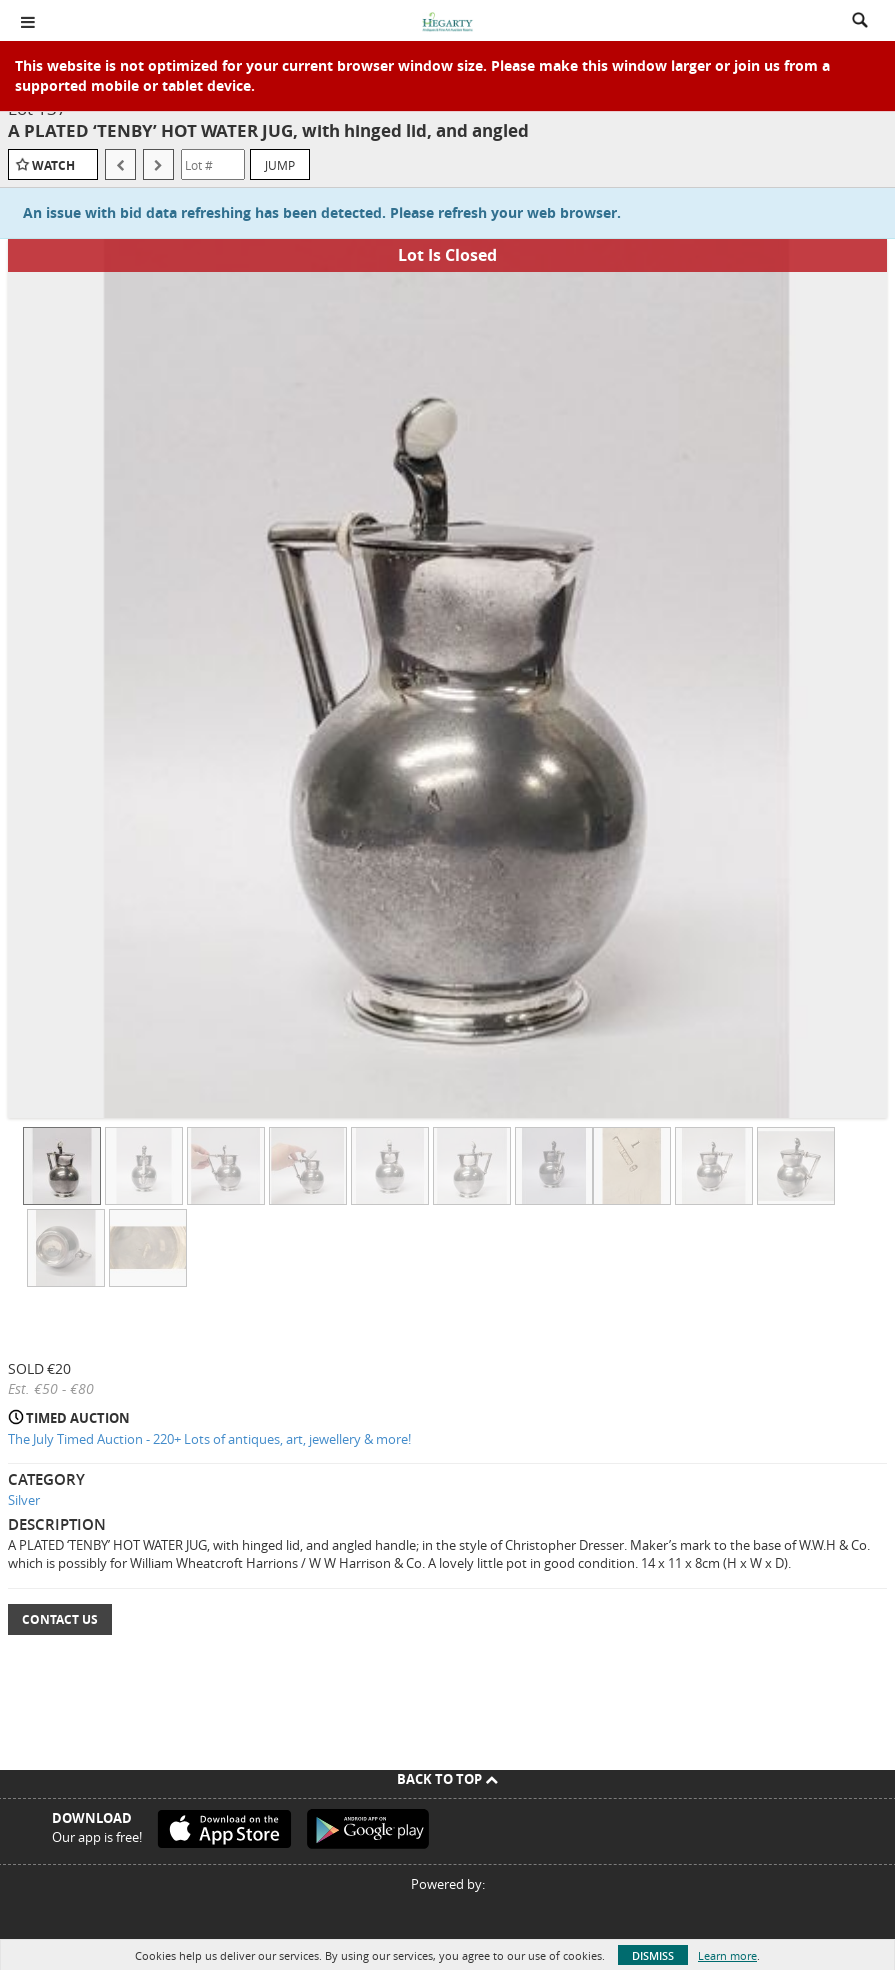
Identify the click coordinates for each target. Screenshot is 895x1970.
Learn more (727, 1955)
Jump (280, 165)
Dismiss (653, 1955)
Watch (53, 165)
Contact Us (60, 1619)
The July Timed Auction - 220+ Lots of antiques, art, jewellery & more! (209, 1439)
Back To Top (447, 1779)
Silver (24, 1500)
